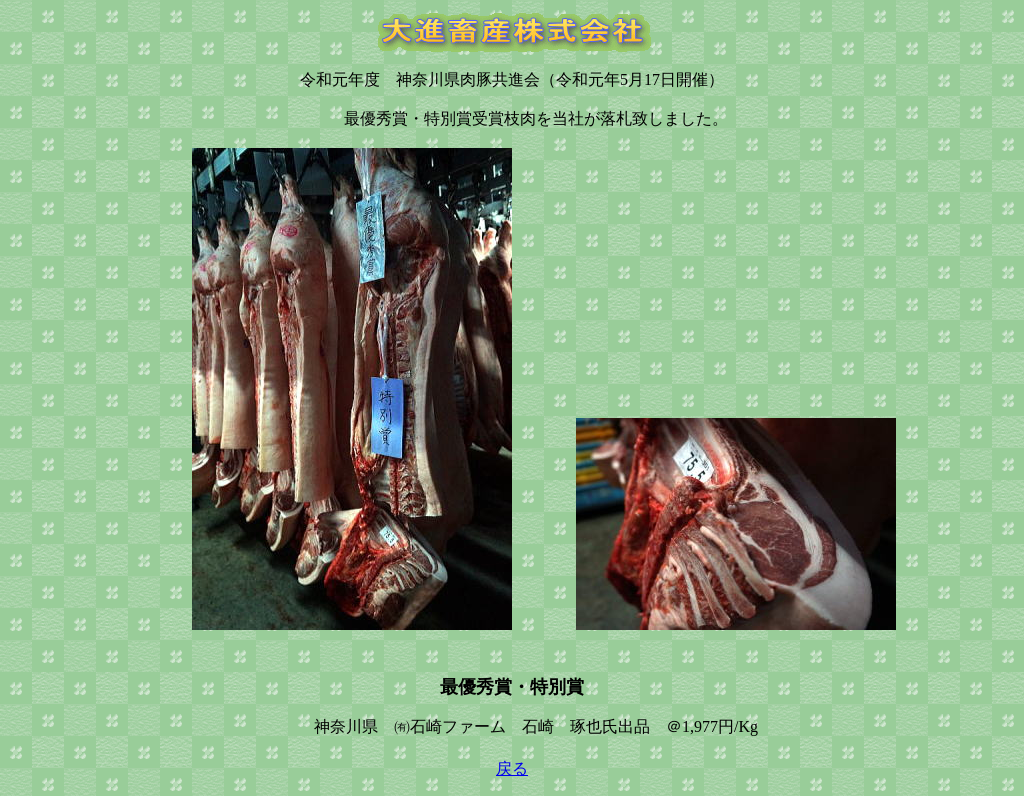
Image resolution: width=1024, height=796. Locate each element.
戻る (512, 768)
